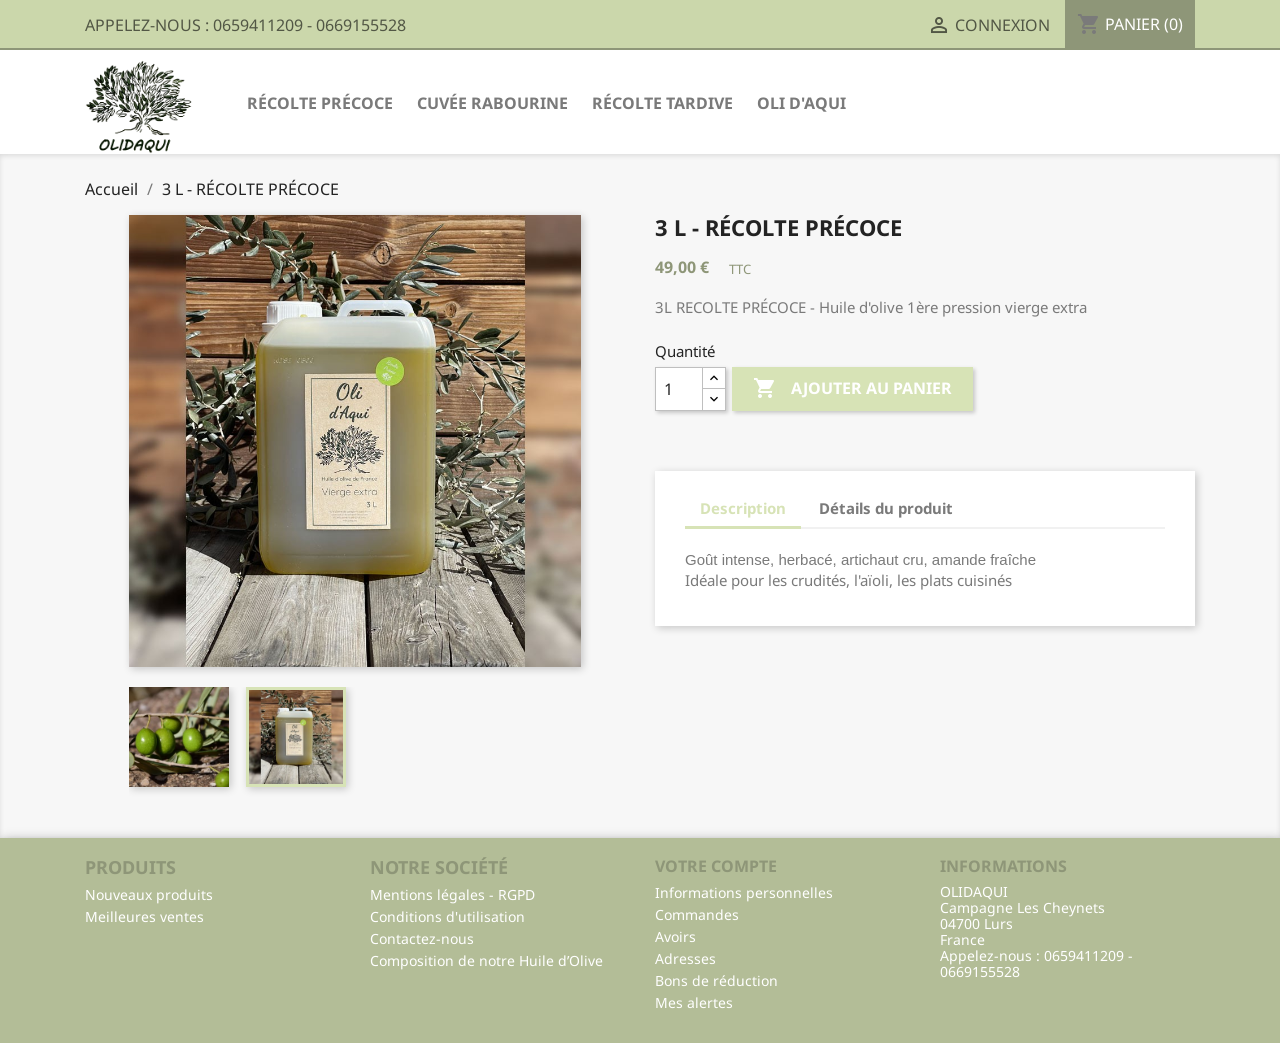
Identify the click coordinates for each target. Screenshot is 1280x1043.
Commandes (697, 914)
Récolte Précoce (320, 103)
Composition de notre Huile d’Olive (486, 960)
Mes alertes (694, 1002)
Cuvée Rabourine (492, 103)
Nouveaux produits (149, 894)
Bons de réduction (716, 980)
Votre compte (716, 866)
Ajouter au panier (852, 389)
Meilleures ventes (144, 916)
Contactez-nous (422, 938)
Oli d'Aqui (801, 103)
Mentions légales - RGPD (452, 894)
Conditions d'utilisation (447, 916)
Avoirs (675, 936)
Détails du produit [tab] (886, 508)
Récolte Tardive (662, 103)
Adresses (685, 958)
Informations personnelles (744, 892)
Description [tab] (743, 508)
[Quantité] (679, 389)
